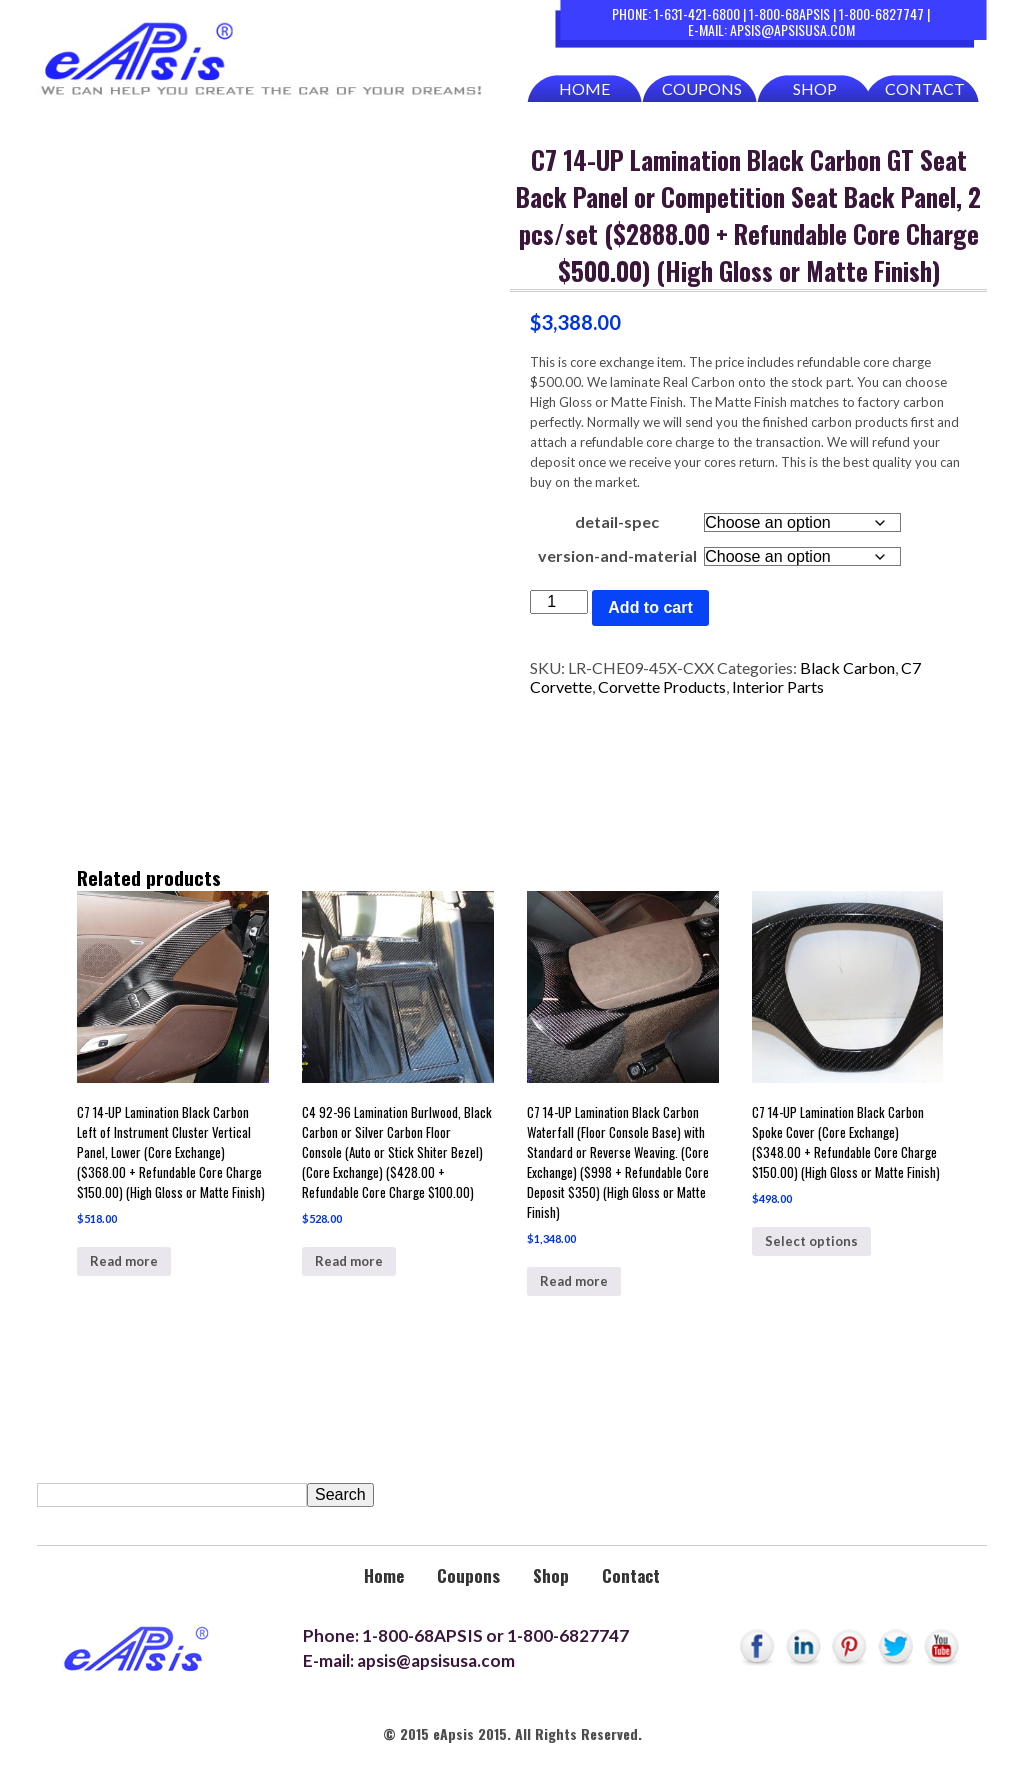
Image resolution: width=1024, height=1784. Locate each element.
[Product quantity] (559, 602)
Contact (925, 88)
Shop (815, 88)
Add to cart (650, 607)
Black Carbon (847, 667)
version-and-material (617, 555)
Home (584, 88)
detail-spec (617, 521)
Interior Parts (778, 686)
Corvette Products (662, 686)
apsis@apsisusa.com (792, 29)
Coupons (702, 88)
